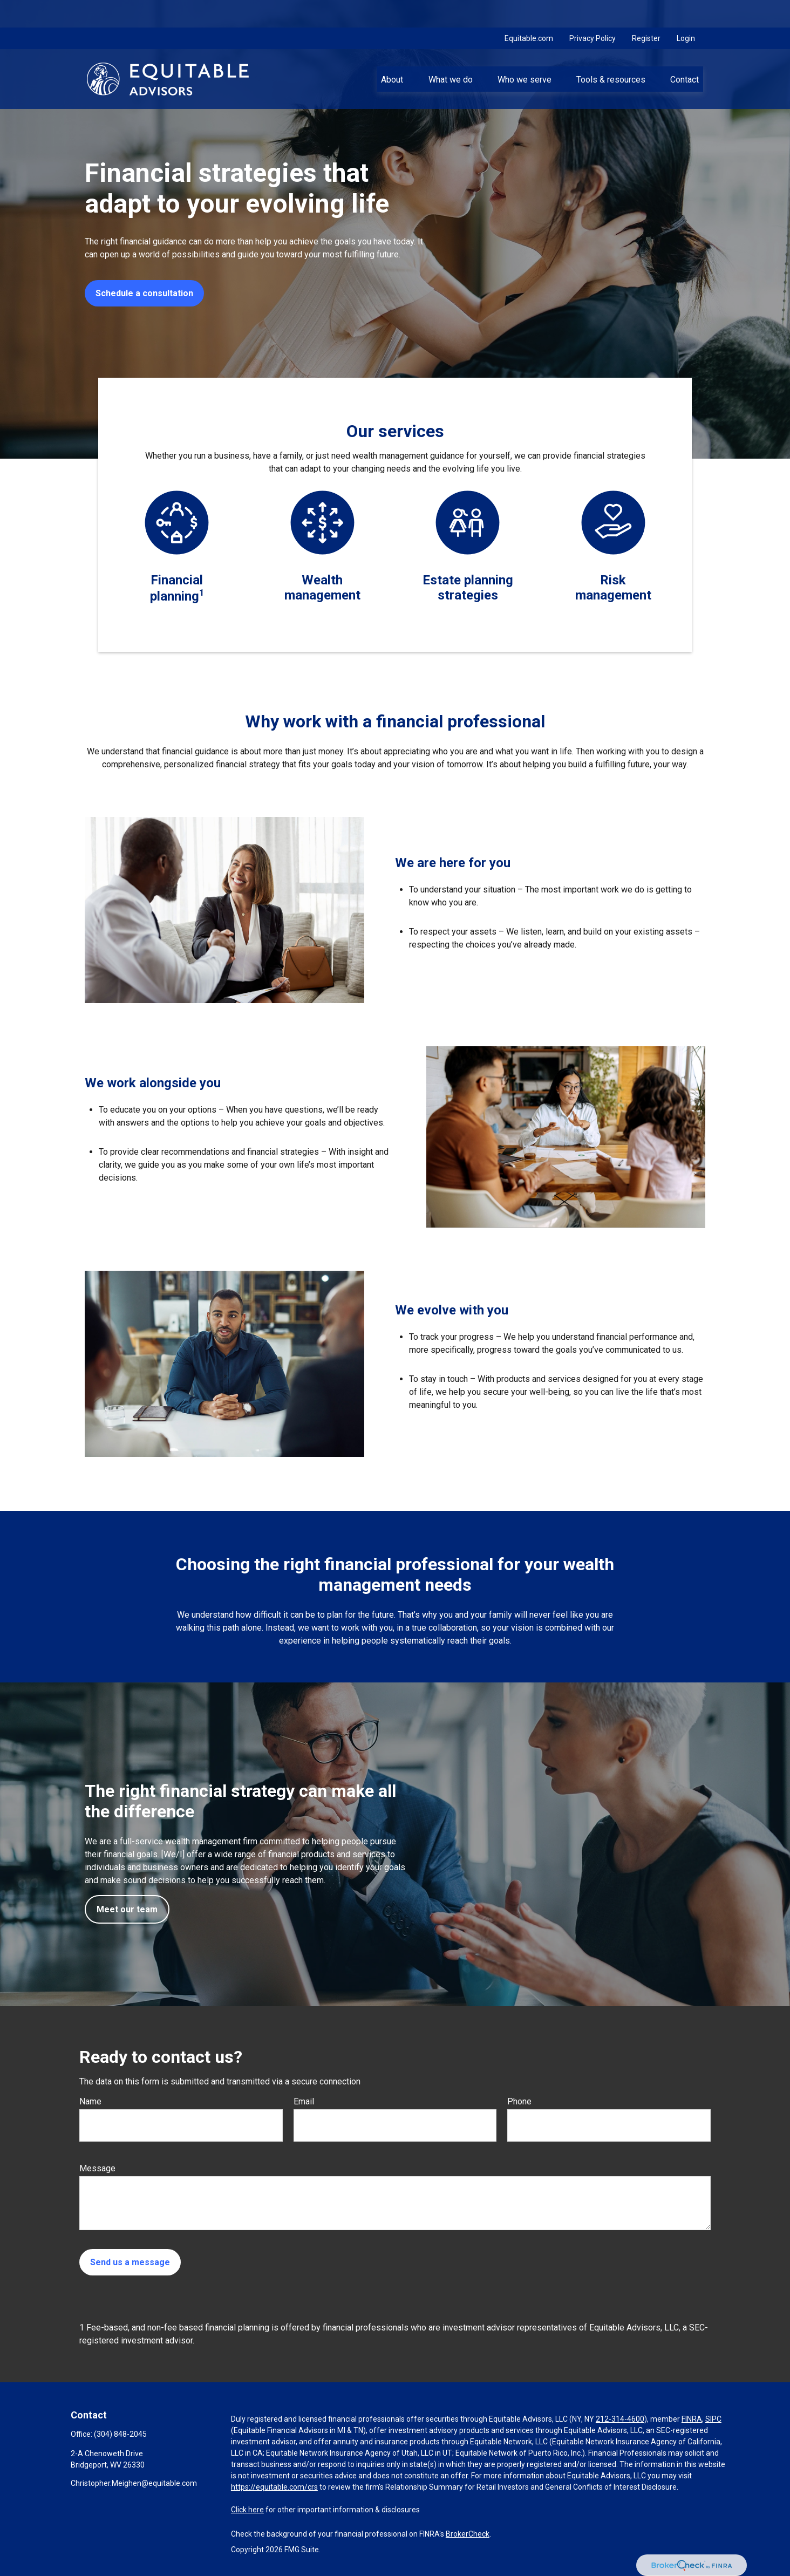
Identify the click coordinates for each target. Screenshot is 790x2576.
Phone (519, 2101)
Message (97, 2168)
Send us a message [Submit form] (130, 2262)
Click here (247, 2509)
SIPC (713, 2419)
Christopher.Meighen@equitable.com (134, 2483)
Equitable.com (529, 10)
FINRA (692, 2419)
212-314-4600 (620, 2419)
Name (90, 2101)
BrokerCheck (467, 2534)
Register (646, 10)
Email (304, 2101)
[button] (392, 51)
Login (686, 10)
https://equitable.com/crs (274, 2487)
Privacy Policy (592, 10)
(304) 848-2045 (120, 2434)
